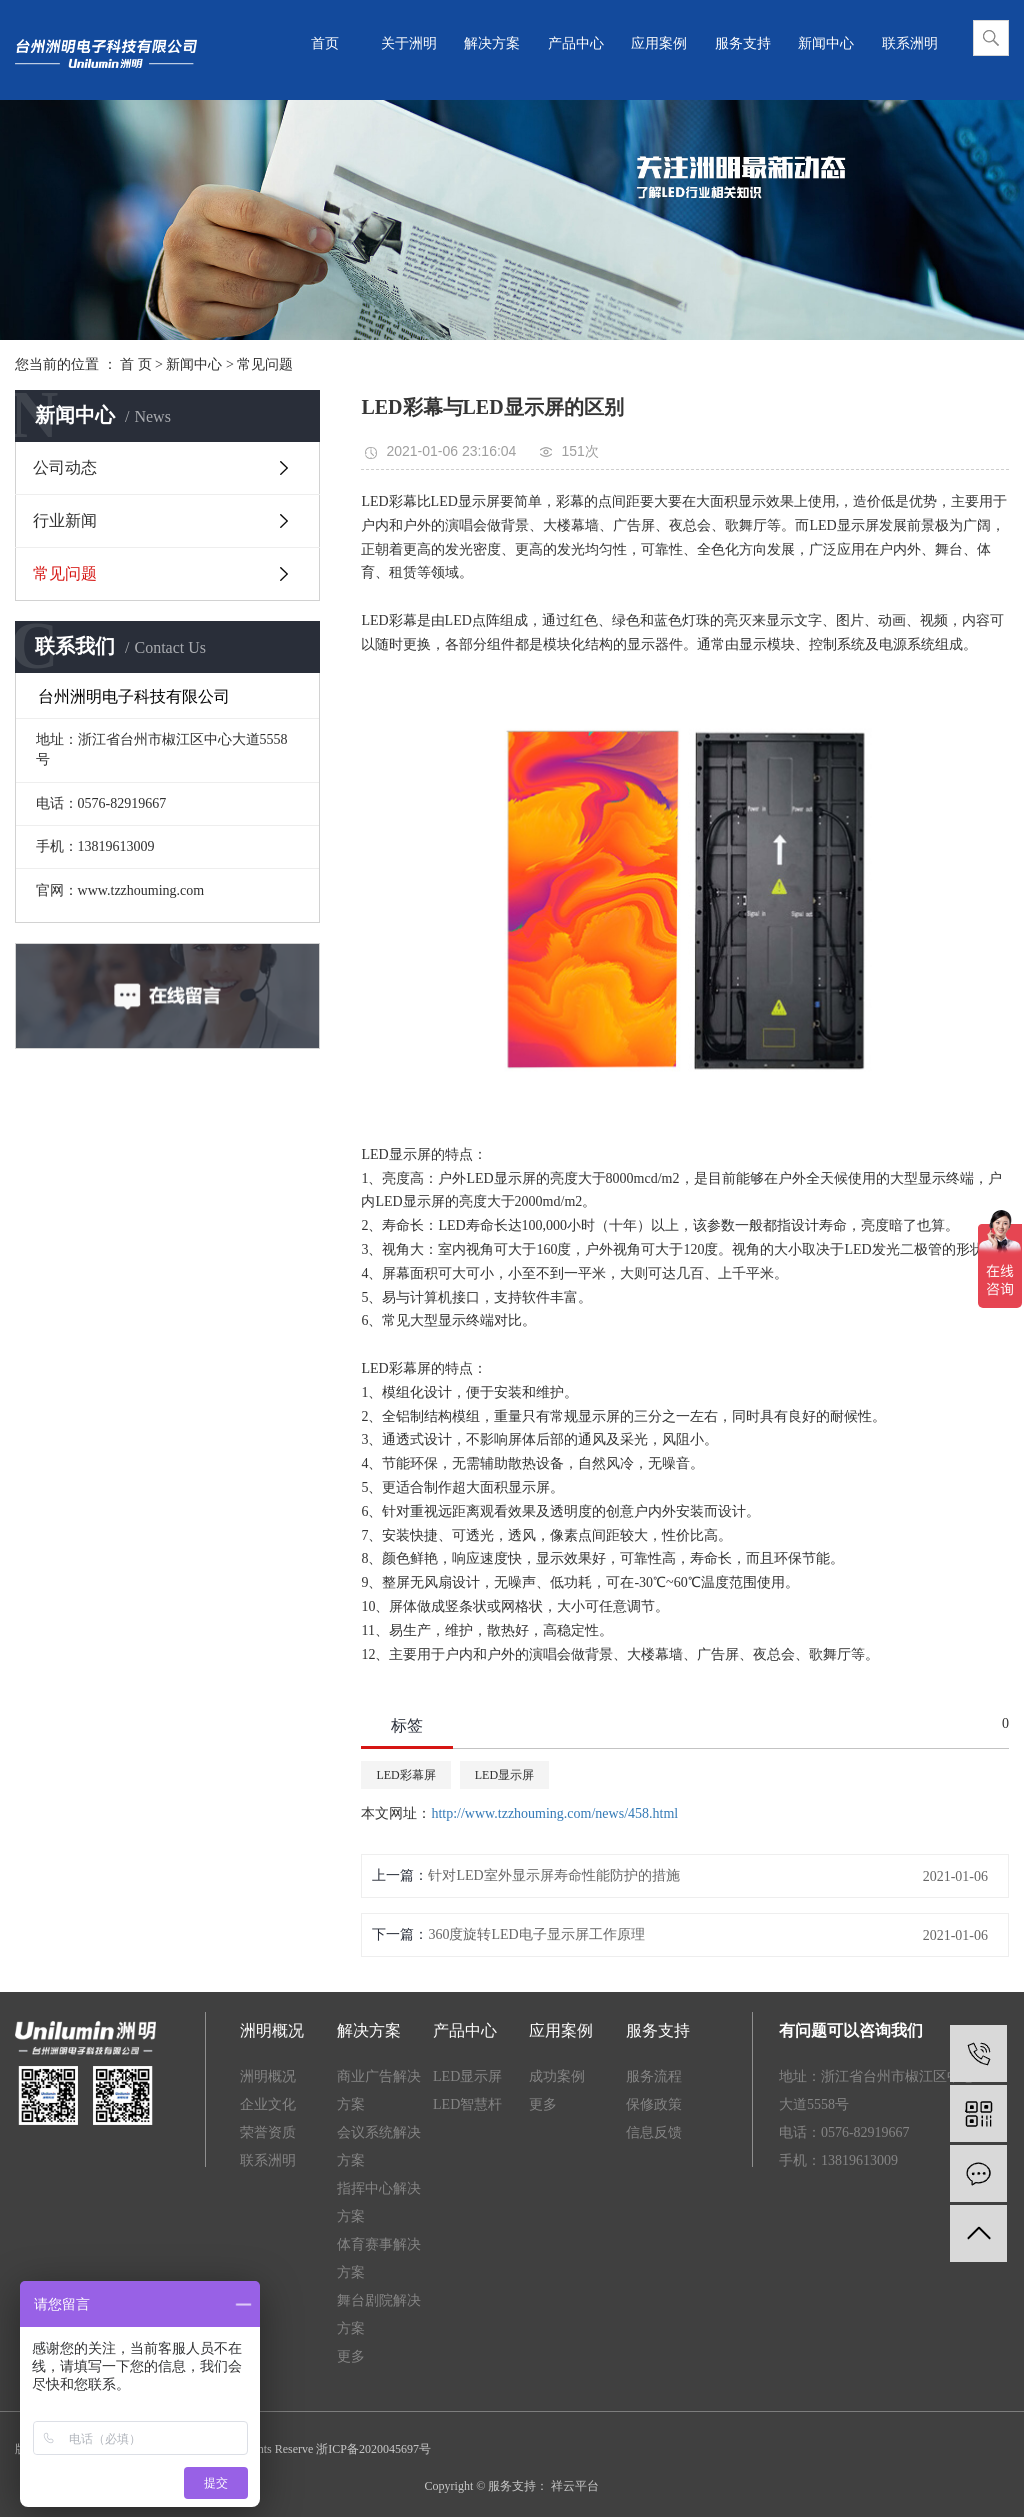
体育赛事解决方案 (379, 2258)
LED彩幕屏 (405, 1775)
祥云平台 (573, 2486)
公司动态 (65, 467)
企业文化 (268, 2104)
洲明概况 (268, 2076)
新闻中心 (826, 43)
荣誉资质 (268, 2132)
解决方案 (492, 43)
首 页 (136, 364)
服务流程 (654, 2076)
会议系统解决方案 (379, 2146)
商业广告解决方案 (379, 2090)
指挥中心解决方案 (379, 2202)
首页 (325, 43)
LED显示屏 (504, 1775)
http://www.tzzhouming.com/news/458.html (554, 1813)
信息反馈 (654, 2132)
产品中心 (576, 43)
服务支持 (743, 43)
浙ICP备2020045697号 (373, 2449)
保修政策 (654, 2104)
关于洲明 (409, 43)
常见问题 (265, 364)
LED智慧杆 (467, 2104)
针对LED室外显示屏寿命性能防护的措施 (553, 1875)
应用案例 (659, 43)
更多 (351, 2356)
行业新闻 (65, 520)
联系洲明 (910, 43)
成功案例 (557, 2076)
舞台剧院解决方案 (379, 2314)
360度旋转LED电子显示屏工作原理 (536, 1934)
